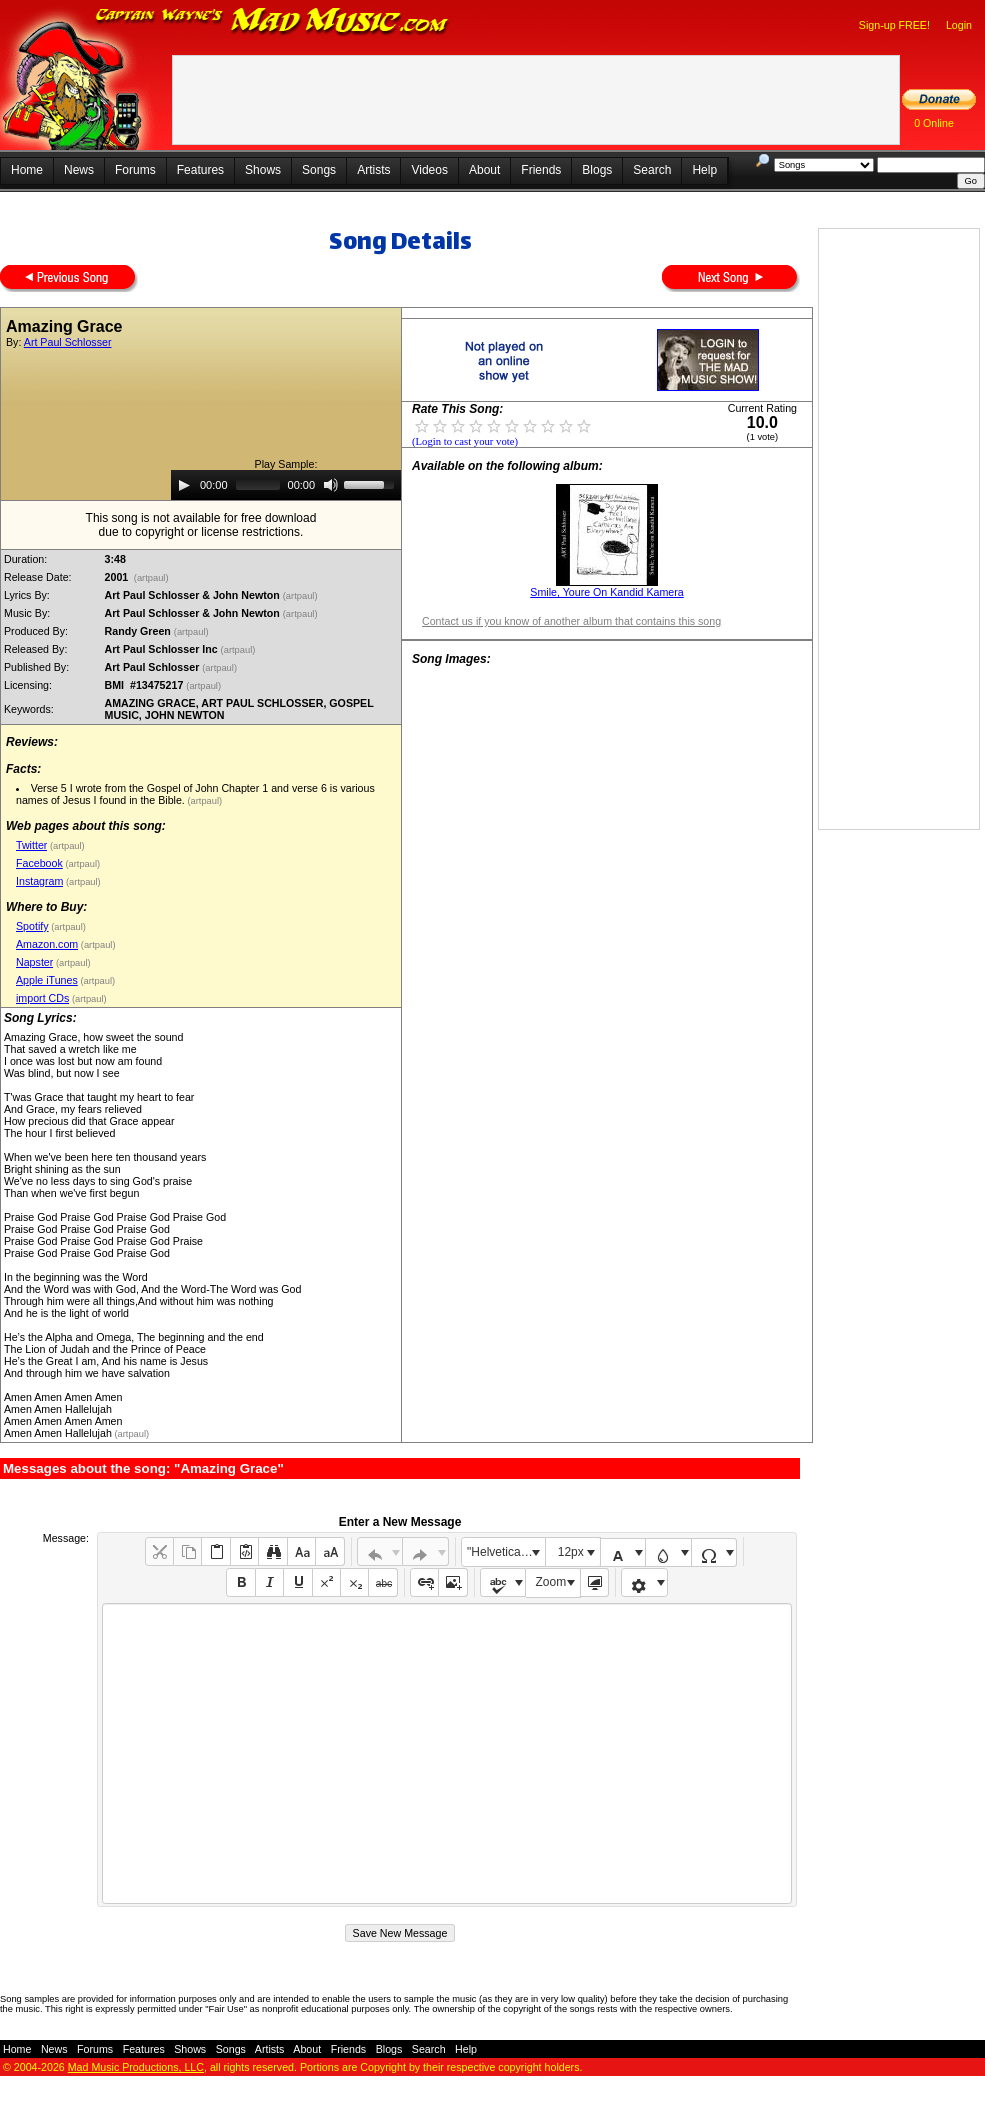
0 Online (934, 123)
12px (571, 1552)
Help (704, 170)
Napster (34, 962)
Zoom (551, 1582)
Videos (429, 170)
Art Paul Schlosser (68, 342)
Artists (373, 170)
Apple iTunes (47, 980)
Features (200, 170)
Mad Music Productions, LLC (136, 2067)
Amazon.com (47, 944)
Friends (541, 170)
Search (652, 170)
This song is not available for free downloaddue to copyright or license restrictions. (201, 525)
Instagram (39, 881)
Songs (319, 170)
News (79, 170)
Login (959, 25)
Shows (263, 170)
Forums (135, 170)
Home (27, 170)
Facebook (39, 863)
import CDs (42, 998)
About (484, 170)
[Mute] (331, 485)
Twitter (31, 845)
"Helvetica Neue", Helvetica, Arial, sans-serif (506, 1552)
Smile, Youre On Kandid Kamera (606, 592)
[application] (286, 485)
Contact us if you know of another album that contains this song (571, 621)
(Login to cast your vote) (465, 441)
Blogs (597, 170)
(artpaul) (151, 578)
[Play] (184, 485)
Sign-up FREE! (894, 25)
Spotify (32, 926)
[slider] (258, 485)
